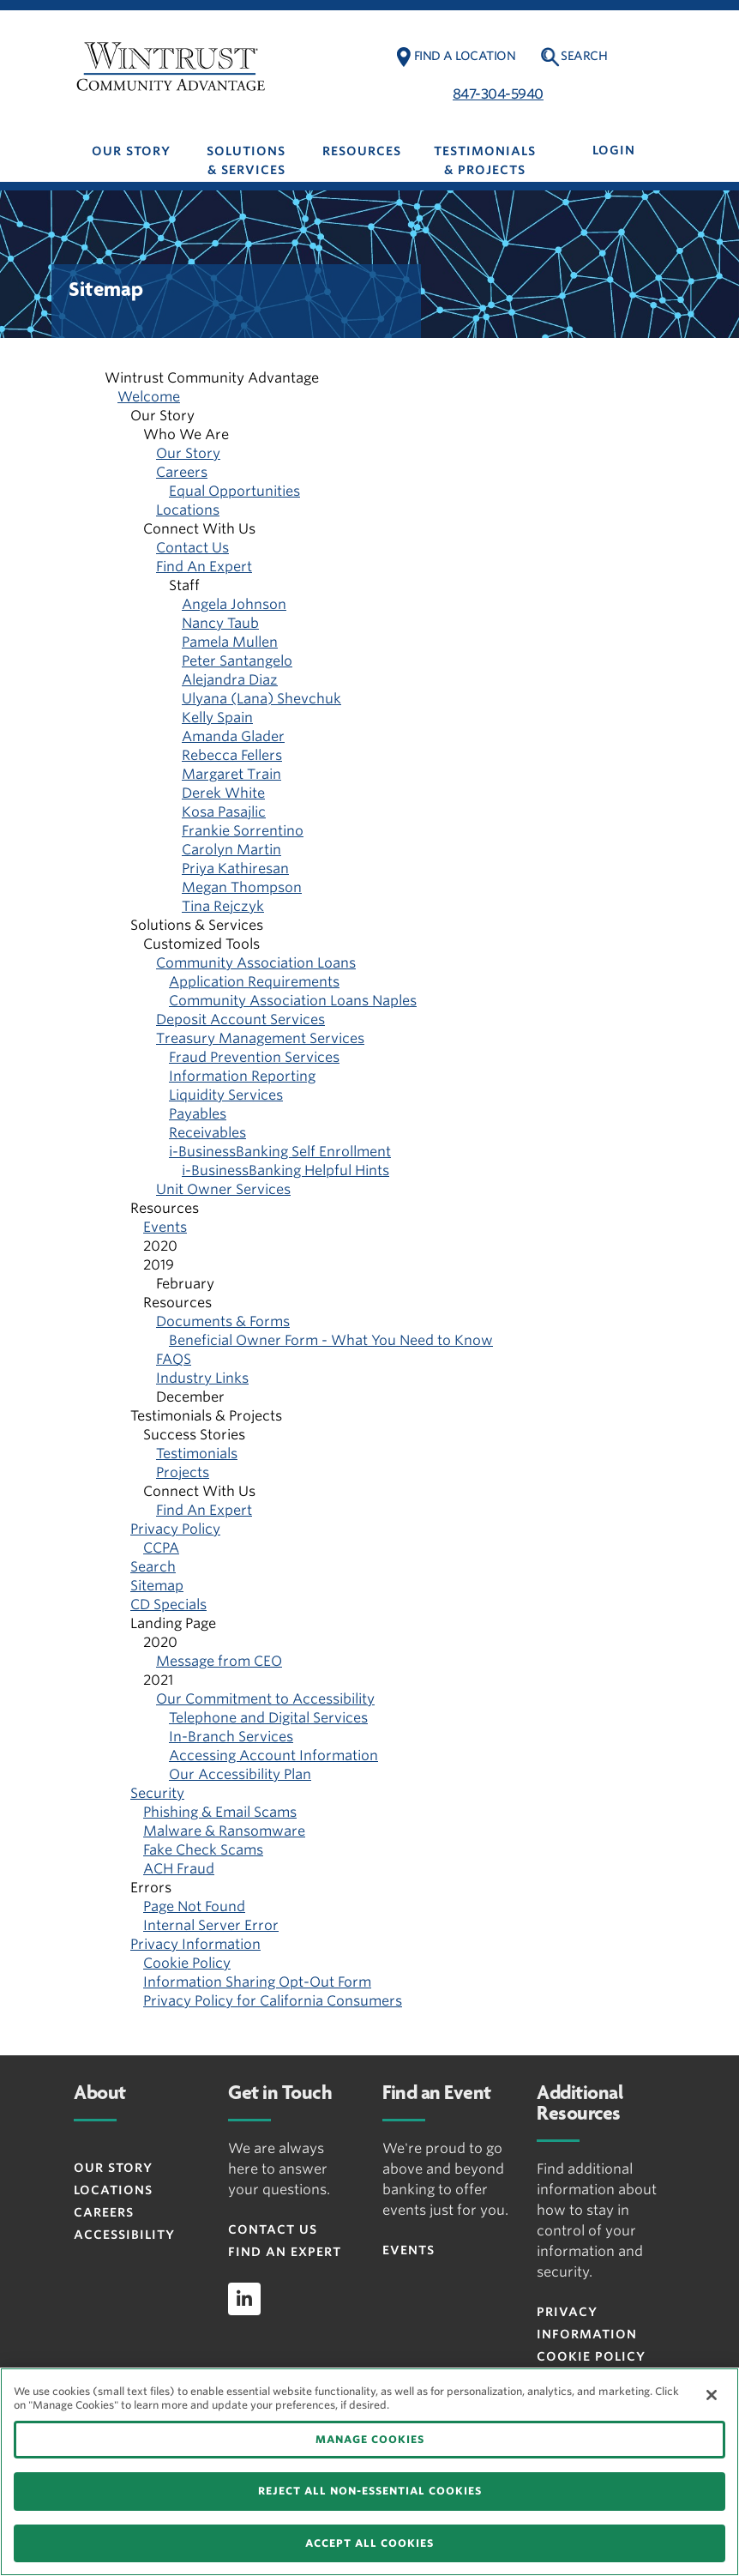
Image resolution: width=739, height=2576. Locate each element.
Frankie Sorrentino (242, 831)
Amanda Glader (233, 736)
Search (153, 1567)
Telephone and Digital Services (268, 1718)
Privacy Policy (175, 1529)
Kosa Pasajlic (224, 812)
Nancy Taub (220, 623)
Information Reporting (242, 1076)
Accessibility (124, 2234)
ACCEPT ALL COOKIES (369, 2543)
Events (165, 1227)
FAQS (173, 1359)
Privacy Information (195, 1944)
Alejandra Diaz (230, 680)
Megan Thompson (242, 887)
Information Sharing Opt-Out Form (257, 1982)
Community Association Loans (256, 963)
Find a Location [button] (465, 56)
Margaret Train (231, 774)
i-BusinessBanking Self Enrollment (280, 1151)
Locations (187, 510)
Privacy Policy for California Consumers (272, 2001)
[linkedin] (244, 2299)
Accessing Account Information (273, 1755)
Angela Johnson (234, 604)
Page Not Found (194, 1906)
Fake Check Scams (203, 1850)
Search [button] (584, 56)
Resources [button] (361, 151)
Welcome (148, 397)
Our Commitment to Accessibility (265, 1699)
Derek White (223, 793)
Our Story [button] (131, 151)
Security (157, 1793)
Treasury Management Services (260, 1038)
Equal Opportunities (234, 491)
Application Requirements (254, 982)
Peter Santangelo (237, 661)
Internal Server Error (211, 1925)
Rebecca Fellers (232, 755)
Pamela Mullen (230, 642)
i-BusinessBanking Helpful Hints (285, 1170)
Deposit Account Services (240, 1019)
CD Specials (168, 1604)
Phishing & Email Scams (220, 1812)
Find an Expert (284, 2252)
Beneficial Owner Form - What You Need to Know (331, 1340)
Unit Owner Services (223, 1189)
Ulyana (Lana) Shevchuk (261, 699)
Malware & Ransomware (224, 1831)
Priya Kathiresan (235, 868)
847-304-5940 (498, 94)
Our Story (188, 453)
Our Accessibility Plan (240, 1774)
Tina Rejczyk (223, 906)
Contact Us (192, 548)
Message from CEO (219, 1661)
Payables (197, 1114)
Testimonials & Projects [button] (485, 160)
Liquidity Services (226, 1095)
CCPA (161, 1548)
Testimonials (196, 1453)
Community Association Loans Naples (293, 1000)
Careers (181, 472)
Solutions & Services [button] (246, 160)
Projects (182, 1472)
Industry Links (202, 1378)
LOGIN (613, 150)
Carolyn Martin (231, 850)
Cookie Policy (187, 1963)
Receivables (207, 1133)
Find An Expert (204, 566)
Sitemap (156, 1586)
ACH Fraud (178, 1869)
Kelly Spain (217, 717)
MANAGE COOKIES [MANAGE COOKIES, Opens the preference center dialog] (369, 2439)
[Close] (711, 2395)
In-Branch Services (231, 1736)
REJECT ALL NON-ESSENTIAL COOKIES (370, 2490)
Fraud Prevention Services (254, 1057)
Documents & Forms (223, 1321)
